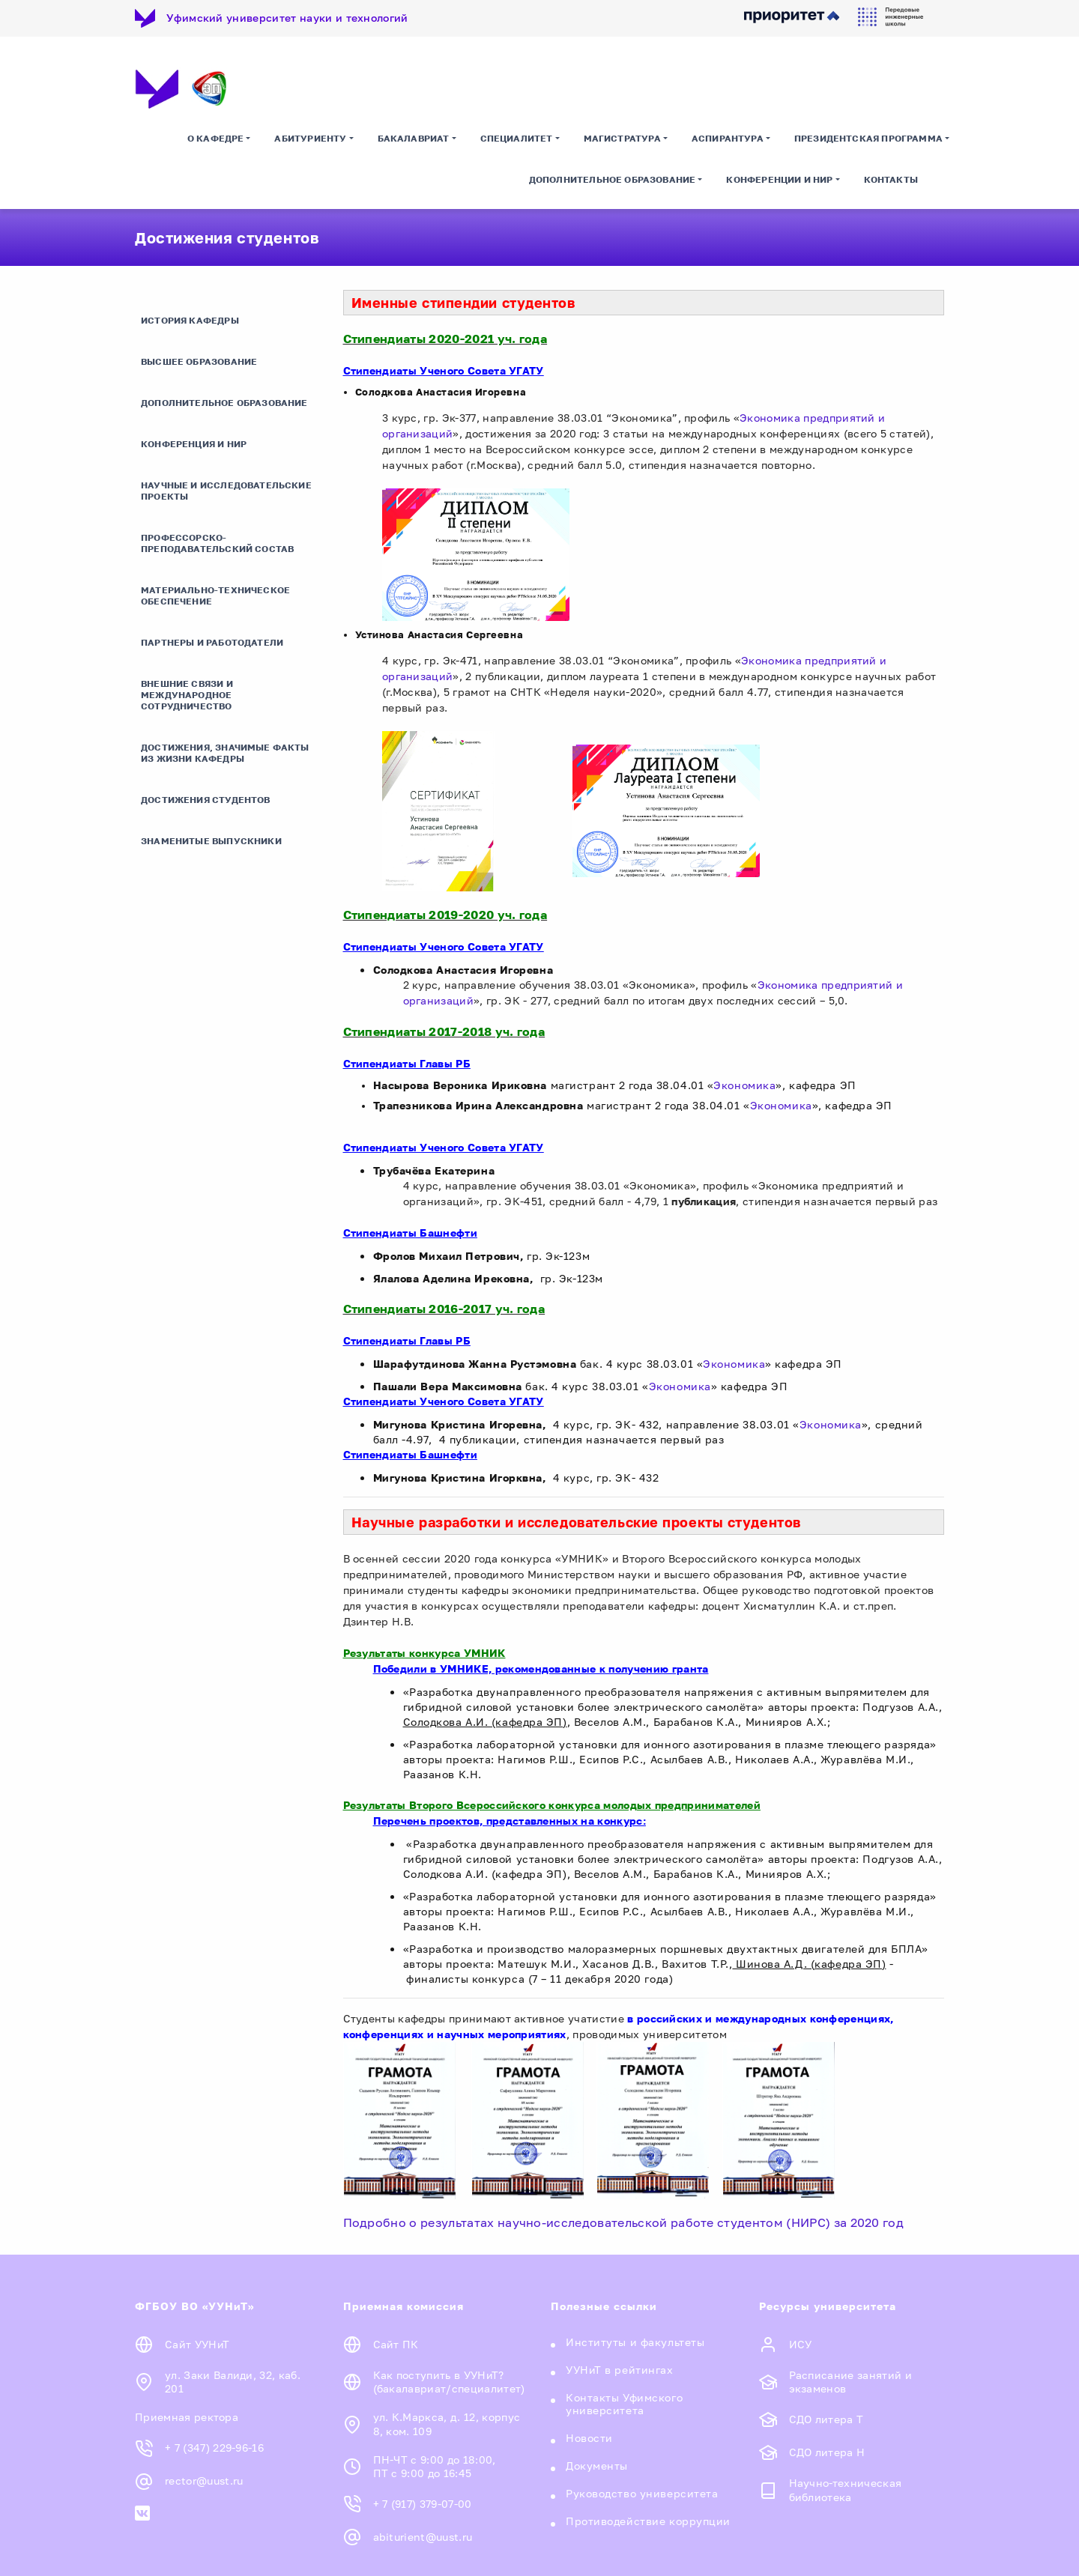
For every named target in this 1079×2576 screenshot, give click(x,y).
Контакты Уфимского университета (624, 2403)
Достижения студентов (205, 799)
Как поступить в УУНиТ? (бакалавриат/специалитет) (449, 2382)
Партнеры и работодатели (212, 642)
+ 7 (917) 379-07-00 (422, 2503)
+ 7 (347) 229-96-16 (214, 2448)
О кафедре (215, 138)
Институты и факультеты (635, 2342)
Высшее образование (199, 361)
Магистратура (622, 138)
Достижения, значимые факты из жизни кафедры (225, 753)
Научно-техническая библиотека (845, 2490)
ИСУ (800, 2344)
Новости (589, 2437)
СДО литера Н (827, 2452)
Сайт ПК (396, 2344)
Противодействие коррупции (648, 2521)
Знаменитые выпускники (211, 840)
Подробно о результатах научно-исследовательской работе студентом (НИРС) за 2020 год (625, 2222)
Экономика (744, 1085)
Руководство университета (642, 2493)
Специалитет (516, 138)
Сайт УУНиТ (197, 2344)
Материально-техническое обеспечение (215, 595)
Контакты (891, 179)
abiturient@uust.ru (423, 2536)
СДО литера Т (826, 2419)
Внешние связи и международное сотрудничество (187, 695)
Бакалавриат (414, 138)
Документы (597, 2465)
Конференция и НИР (194, 443)
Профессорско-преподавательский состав (217, 543)
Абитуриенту (310, 138)
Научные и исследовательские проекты (226, 490)
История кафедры (190, 320)
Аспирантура (728, 138)
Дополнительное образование (612, 179)
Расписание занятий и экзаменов (850, 2382)
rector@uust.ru (204, 2481)
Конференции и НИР (779, 179)
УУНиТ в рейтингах (620, 2369)
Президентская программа (868, 138)
